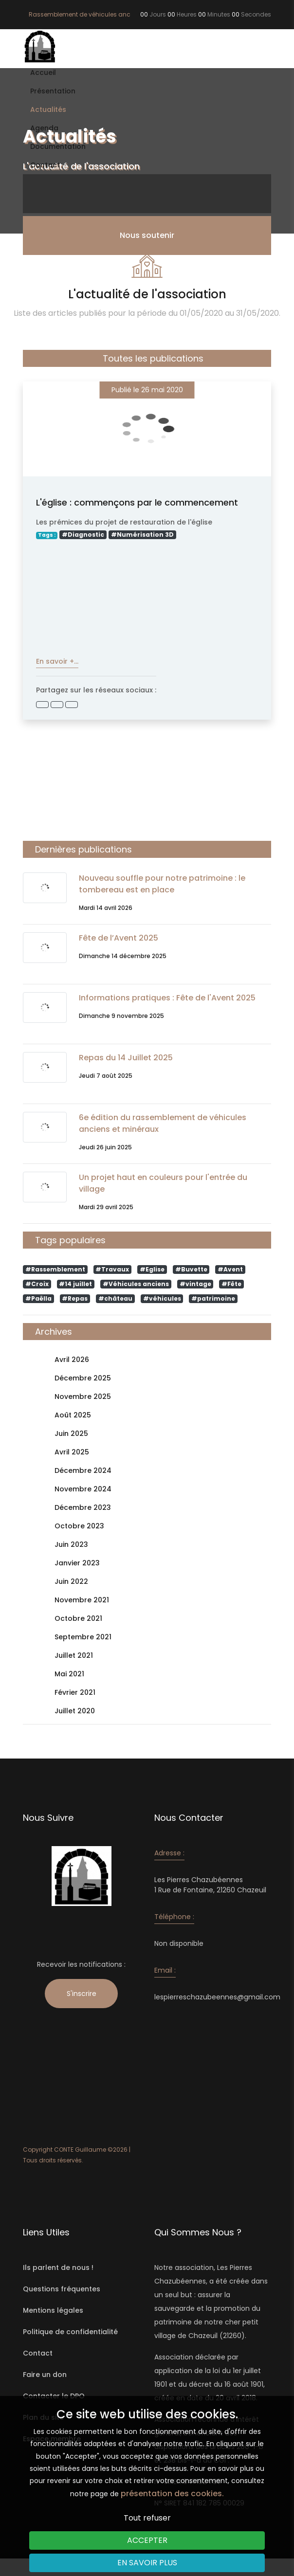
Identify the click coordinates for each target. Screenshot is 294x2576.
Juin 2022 (71, 1581)
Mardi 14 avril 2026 (105, 908)
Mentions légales (53, 2310)
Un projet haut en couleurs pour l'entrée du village (163, 1183)
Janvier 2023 (77, 1563)
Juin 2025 (71, 1433)
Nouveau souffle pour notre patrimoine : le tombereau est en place (162, 883)
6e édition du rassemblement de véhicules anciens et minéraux (162, 1123)
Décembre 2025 (83, 1378)
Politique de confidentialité (70, 2332)
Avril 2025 (72, 1452)
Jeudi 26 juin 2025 (105, 1147)
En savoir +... (57, 661)
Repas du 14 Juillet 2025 (126, 1057)
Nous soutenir (147, 235)
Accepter (147, 2540)
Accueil (43, 72)
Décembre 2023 (83, 1507)
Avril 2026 (72, 1359)
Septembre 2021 (83, 1637)
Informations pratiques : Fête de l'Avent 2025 (167, 997)
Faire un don (45, 2374)
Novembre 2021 (82, 1600)
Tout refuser (147, 2517)
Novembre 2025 (83, 1396)
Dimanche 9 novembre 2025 (121, 1016)
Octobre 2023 (79, 1526)
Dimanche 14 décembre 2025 (122, 956)
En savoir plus (147, 2562)
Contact (45, 165)
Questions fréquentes (61, 2289)
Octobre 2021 (78, 1618)
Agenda (44, 128)
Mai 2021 (69, 1674)
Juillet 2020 (75, 1711)
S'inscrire (81, 1993)
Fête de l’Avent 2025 (118, 937)
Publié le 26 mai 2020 (147, 390)
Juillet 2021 (74, 1655)
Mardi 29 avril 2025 (106, 1207)
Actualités (48, 109)
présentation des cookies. (172, 2493)
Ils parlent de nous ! (58, 2267)
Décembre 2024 (83, 1470)
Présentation (52, 91)
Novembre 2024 (83, 1489)
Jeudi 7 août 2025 (105, 1075)
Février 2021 (75, 1692)
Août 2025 (73, 1415)
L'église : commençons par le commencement (137, 502)
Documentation (58, 146)
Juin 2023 (71, 1544)
